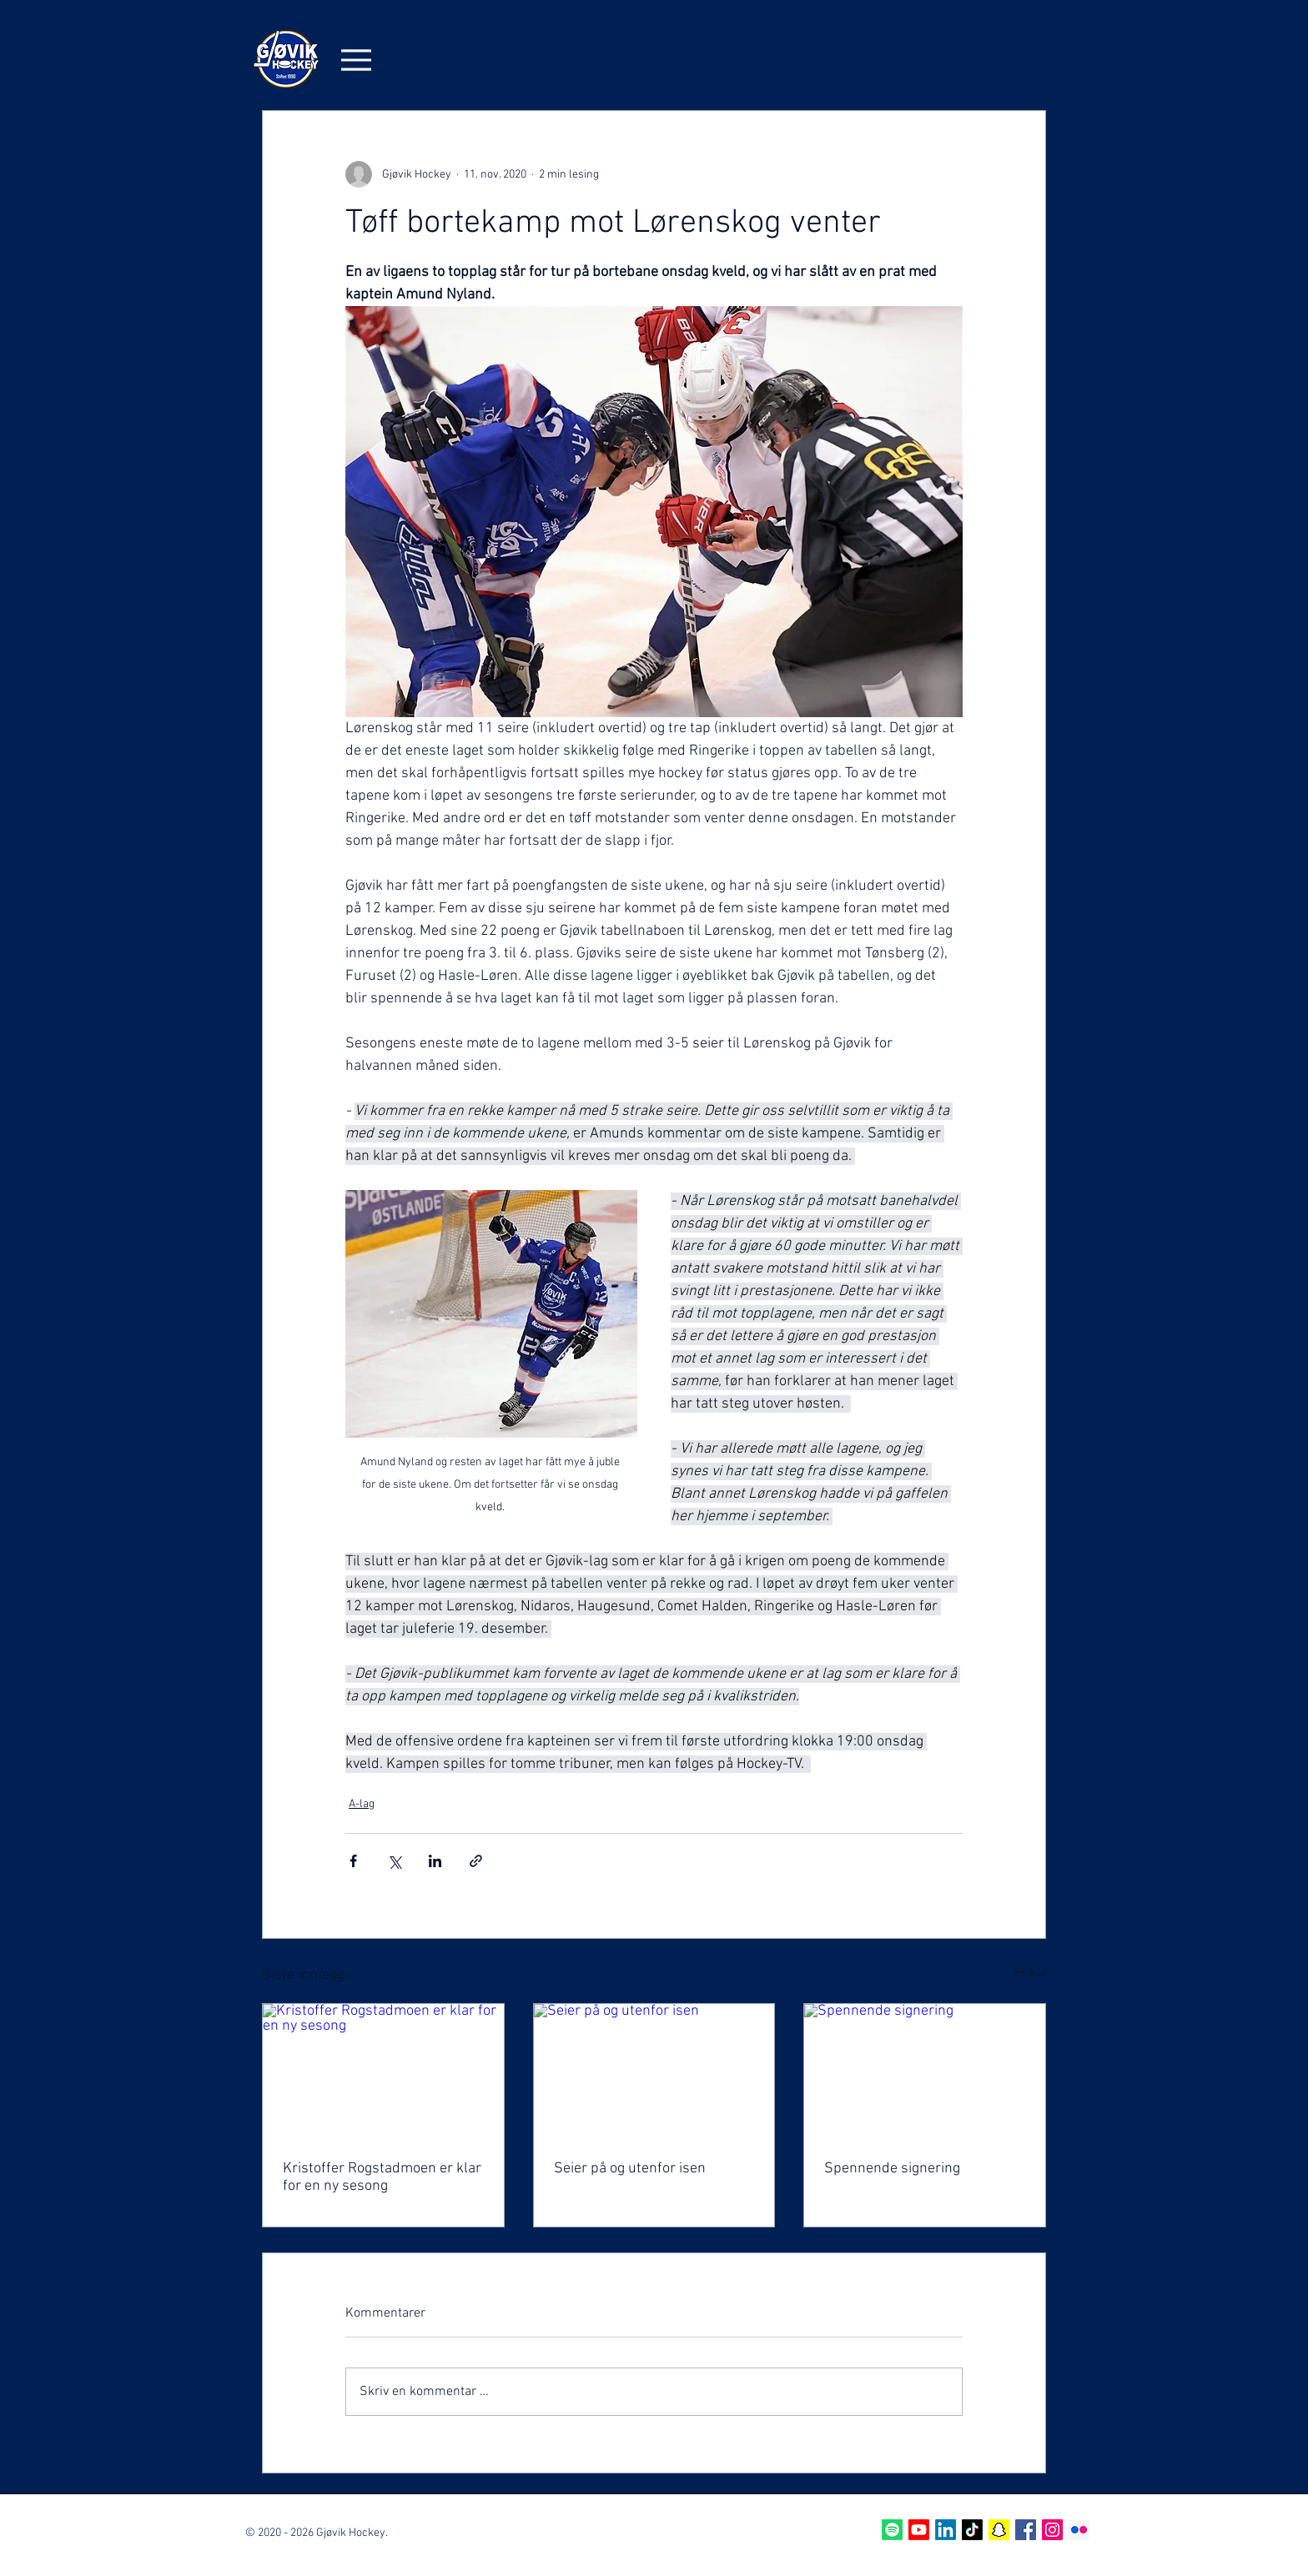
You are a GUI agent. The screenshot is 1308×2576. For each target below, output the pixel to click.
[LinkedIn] (945, 2529)
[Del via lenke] (476, 1861)
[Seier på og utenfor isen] (654, 2071)
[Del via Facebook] (353, 1861)
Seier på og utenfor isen (630, 2168)
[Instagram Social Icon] (1052, 2529)
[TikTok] (972, 2529)
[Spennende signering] (924, 2071)
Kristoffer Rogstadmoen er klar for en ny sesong (382, 2177)
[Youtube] (918, 2529)
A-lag (362, 1804)
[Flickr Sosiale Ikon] (1079, 2529)
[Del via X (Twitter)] (394, 1861)
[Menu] (356, 59)
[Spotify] (892, 2529)
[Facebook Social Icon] (1025, 2529)
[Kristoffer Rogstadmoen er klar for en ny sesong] (383, 2071)
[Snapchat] (999, 2529)
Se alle (1029, 1973)
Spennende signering (892, 2168)
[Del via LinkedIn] (435, 1861)
